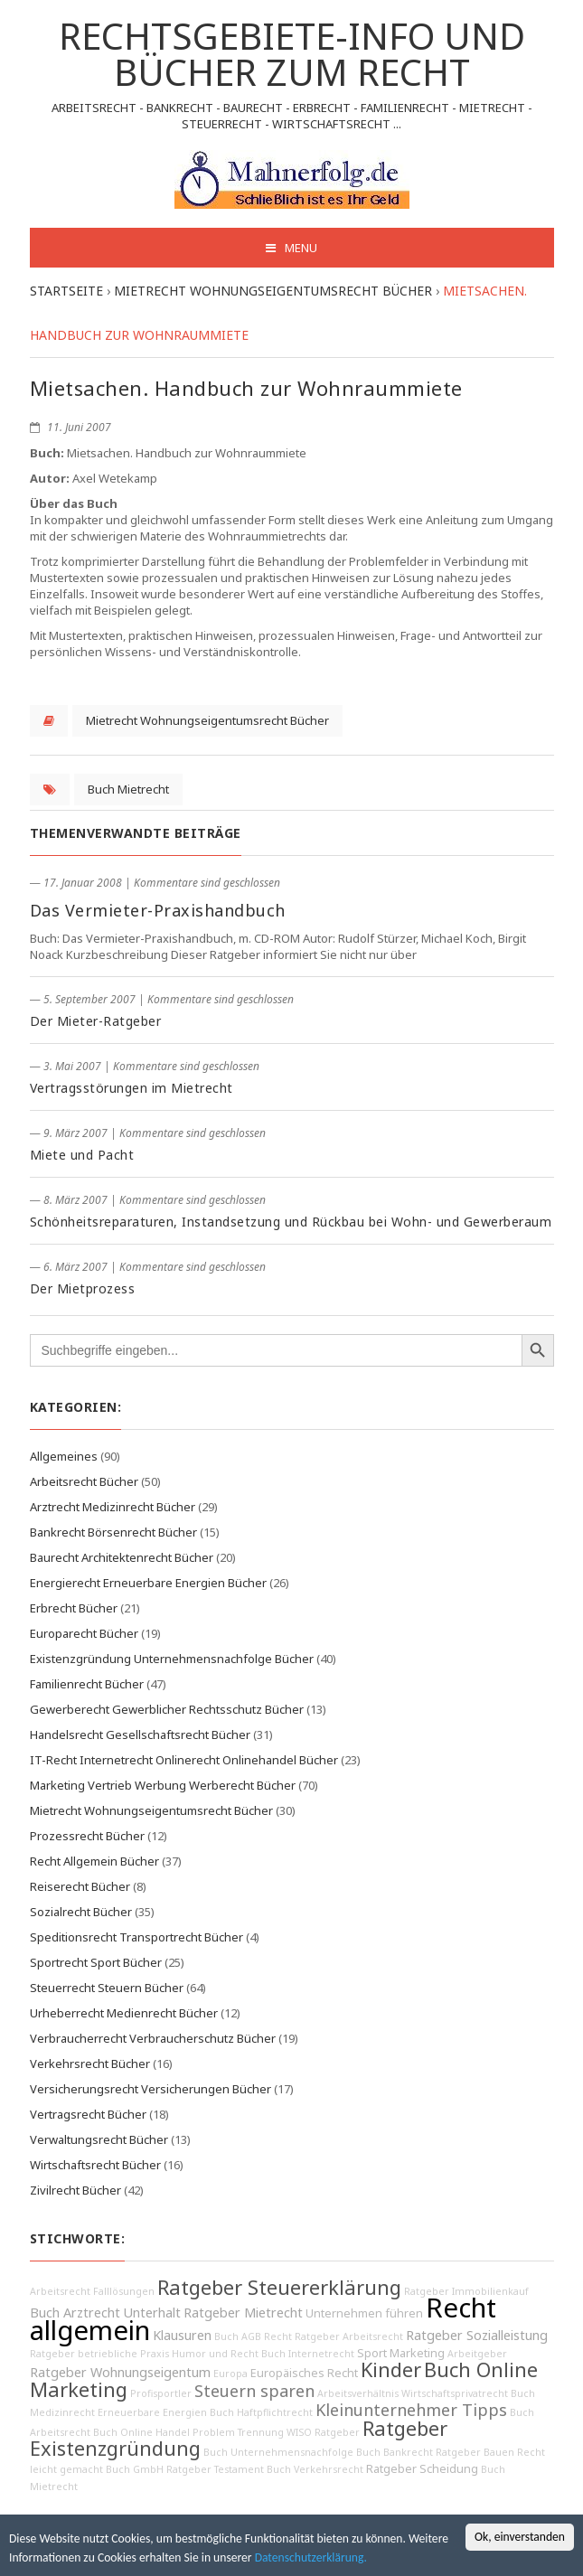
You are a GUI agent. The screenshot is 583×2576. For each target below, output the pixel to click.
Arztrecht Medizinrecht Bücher (112, 1507)
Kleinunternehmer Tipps (411, 2410)
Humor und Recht (215, 2353)
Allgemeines (64, 1456)
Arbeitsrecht (60, 2291)
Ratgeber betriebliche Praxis (99, 2353)
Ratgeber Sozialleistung (477, 2335)
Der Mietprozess (83, 1288)
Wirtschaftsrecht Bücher (95, 2165)
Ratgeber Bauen (475, 2452)
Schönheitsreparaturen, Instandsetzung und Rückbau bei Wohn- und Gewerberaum (291, 1221)
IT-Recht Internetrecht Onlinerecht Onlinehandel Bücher (184, 1760)
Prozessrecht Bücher (87, 1836)
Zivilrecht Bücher (75, 2190)
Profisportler (161, 2393)
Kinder (391, 2369)
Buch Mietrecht (128, 789)
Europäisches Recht (304, 2373)
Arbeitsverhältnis (358, 2393)
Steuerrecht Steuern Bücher (106, 1987)
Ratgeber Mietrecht (243, 2312)
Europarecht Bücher (84, 1633)
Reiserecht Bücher (80, 1886)
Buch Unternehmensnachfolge (278, 2452)
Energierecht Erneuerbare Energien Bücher (148, 1583)
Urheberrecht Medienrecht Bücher (124, 2013)
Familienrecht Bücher (87, 1684)
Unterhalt (152, 2312)
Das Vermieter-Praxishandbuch (158, 910)
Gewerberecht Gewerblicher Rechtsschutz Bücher (167, 1709)
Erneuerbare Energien (152, 2412)
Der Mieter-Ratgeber (96, 1020)
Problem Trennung (238, 2432)
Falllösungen (124, 2291)
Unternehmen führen (364, 2313)
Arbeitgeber (477, 2353)
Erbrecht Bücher (74, 1608)
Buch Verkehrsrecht (315, 2469)
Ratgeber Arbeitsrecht (349, 2336)
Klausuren (182, 2335)
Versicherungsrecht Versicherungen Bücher (150, 2089)
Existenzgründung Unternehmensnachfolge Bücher (172, 1658)
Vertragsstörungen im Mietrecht (131, 1087)
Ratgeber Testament (215, 2469)
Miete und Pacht (82, 1154)
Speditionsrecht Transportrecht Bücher (136, 1937)
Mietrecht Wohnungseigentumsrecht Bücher (207, 720)
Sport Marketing (401, 2353)
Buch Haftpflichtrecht (261, 2412)
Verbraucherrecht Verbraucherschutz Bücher (153, 2038)
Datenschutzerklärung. (311, 2557)
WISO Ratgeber (323, 2432)
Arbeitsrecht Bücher (84, 1481)
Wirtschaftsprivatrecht (454, 2393)
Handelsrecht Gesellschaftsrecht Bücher (140, 1734)
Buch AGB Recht (253, 2336)
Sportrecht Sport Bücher (96, 1962)
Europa (230, 2373)
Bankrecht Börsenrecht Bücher (113, 1532)
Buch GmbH (135, 2469)
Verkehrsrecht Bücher (90, 2063)
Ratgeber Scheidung (422, 2469)
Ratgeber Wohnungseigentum (120, 2372)
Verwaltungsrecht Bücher (99, 2139)
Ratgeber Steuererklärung (279, 2287)
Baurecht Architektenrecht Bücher (121, 1557)
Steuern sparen (254, 2391)
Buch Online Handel (141, 2432)
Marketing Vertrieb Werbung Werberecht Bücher (163, 1785)
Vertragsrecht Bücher (88, 2114)
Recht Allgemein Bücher (94, 1861)
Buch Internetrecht (307, 2353)
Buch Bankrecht (394, 2452)
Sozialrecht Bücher (81, 1912)
